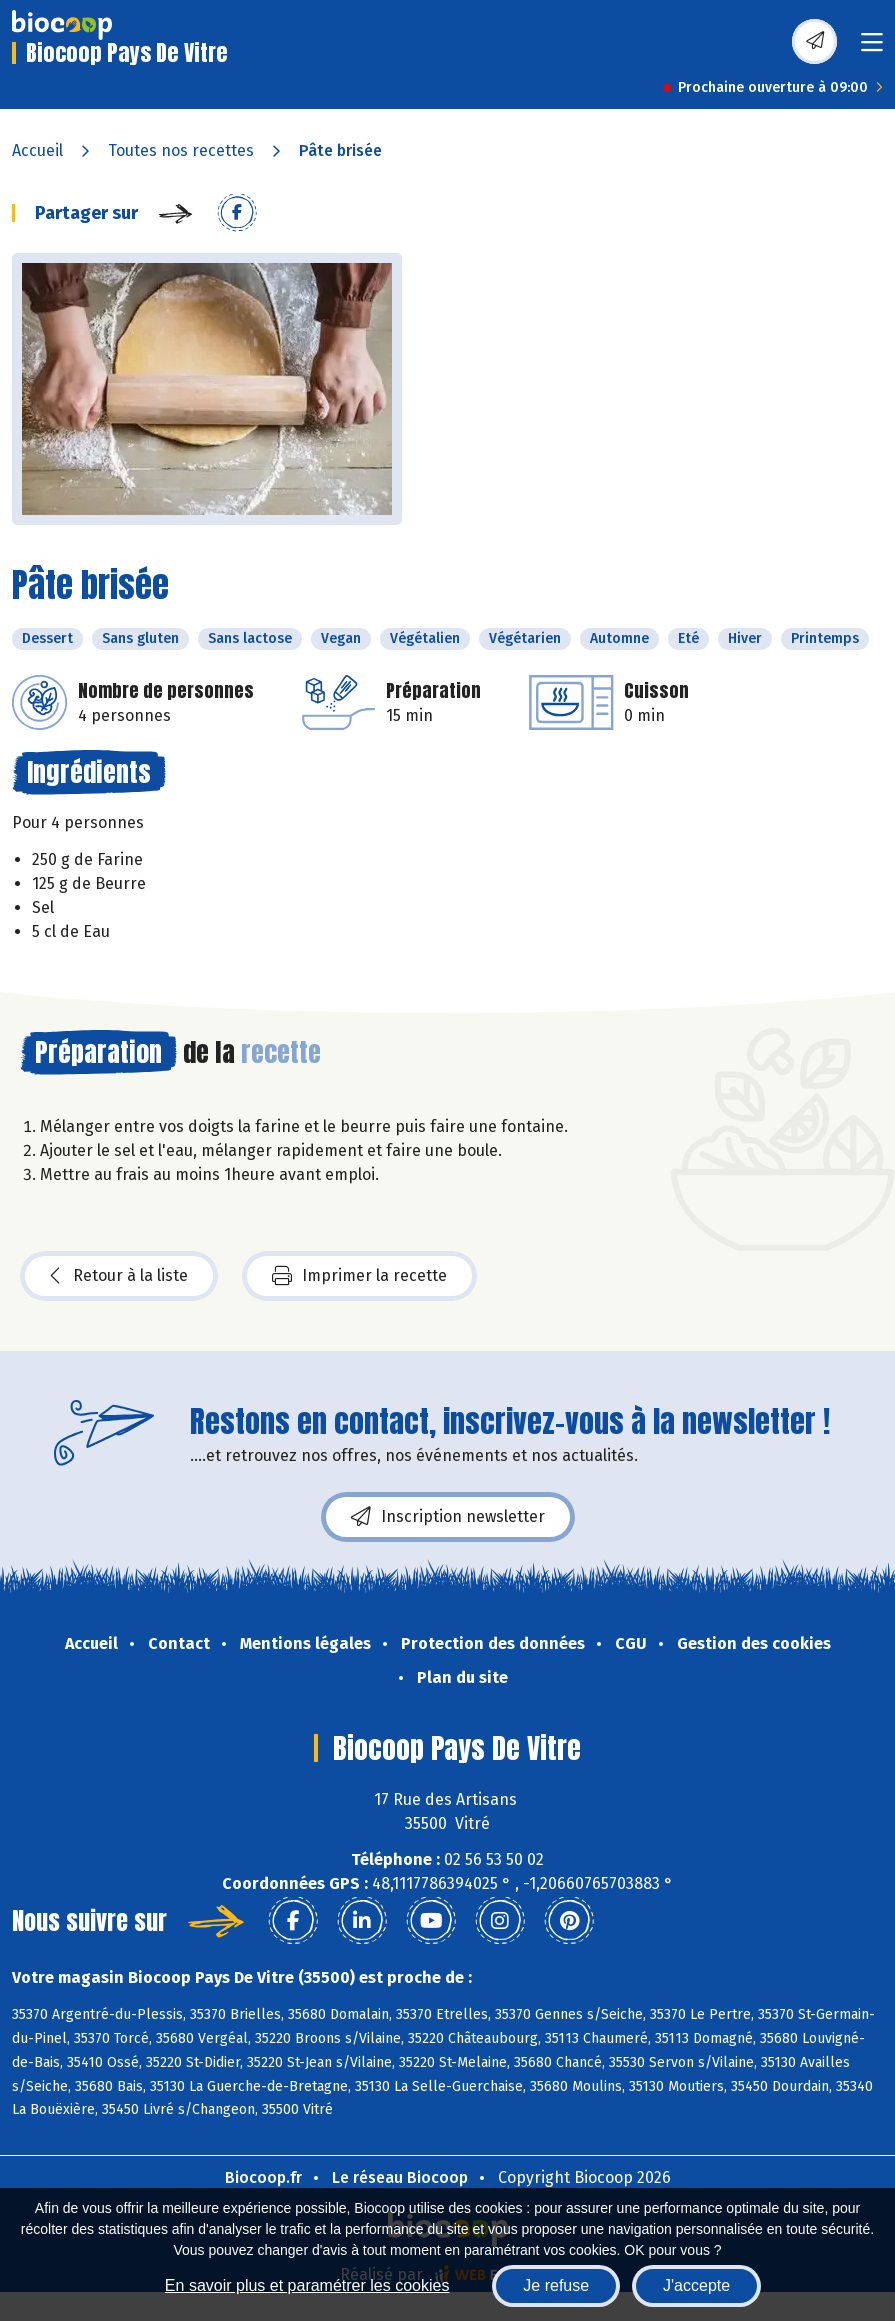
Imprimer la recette (359, 1276)
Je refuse (556, 2285)
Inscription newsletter (448, 1517)
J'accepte (696, 2285)
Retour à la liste (119, 1276)
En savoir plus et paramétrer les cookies (307, 2285)
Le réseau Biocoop (400, 2177)
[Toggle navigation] (872, 48)
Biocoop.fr (263, 2177)
